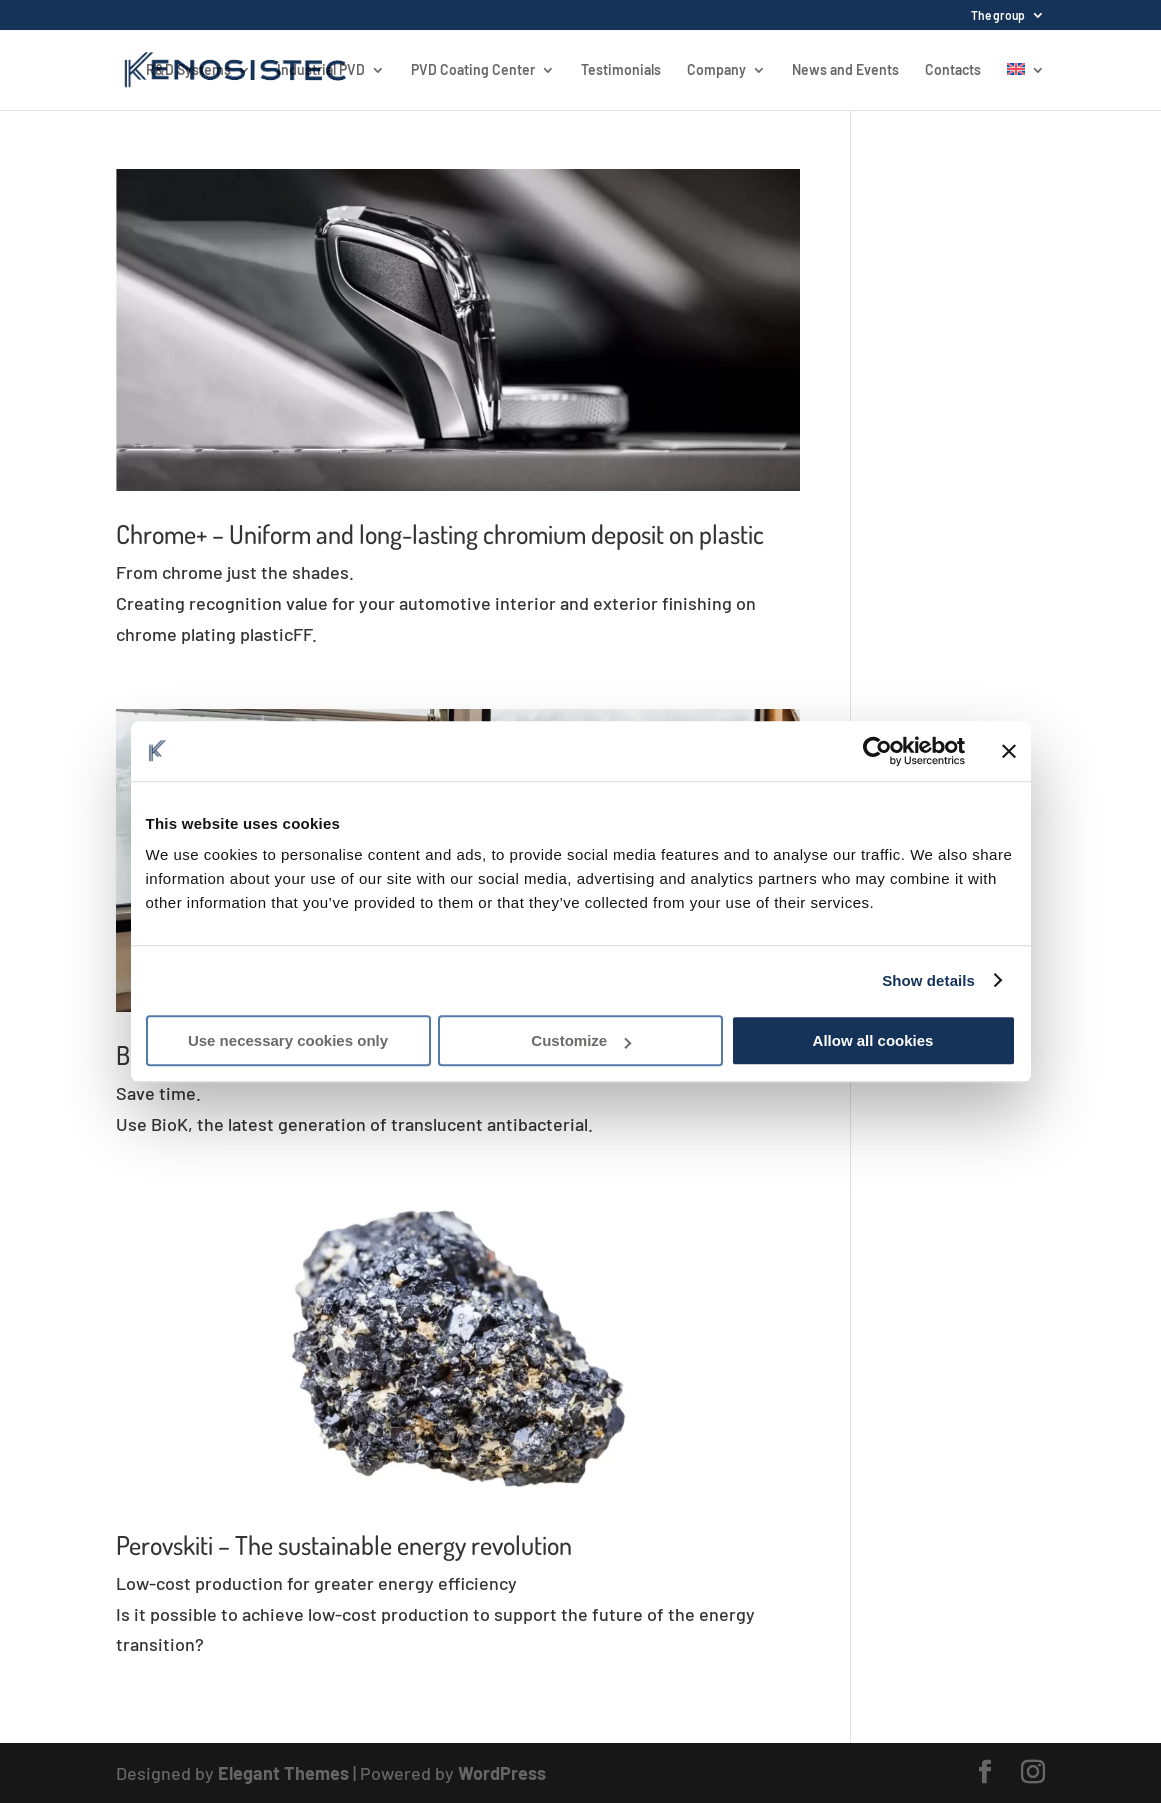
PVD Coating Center (473, 70)
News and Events (845, 70)
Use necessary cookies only (288, 1040)
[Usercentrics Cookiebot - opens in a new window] (877, 751)
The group (998, 15)
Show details (928, 980)
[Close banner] (1009, 751)
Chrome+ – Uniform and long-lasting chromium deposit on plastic (440, 533)
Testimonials (621, 70)
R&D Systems (188, 70)
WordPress (502, 1773)
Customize (581, 1040)
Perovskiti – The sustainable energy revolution (344, 1544)
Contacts (953, 70)
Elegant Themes (283, 1773)
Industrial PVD (321, 70)
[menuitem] (1026, 86)
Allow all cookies (873, 1040)
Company (716, 70)
